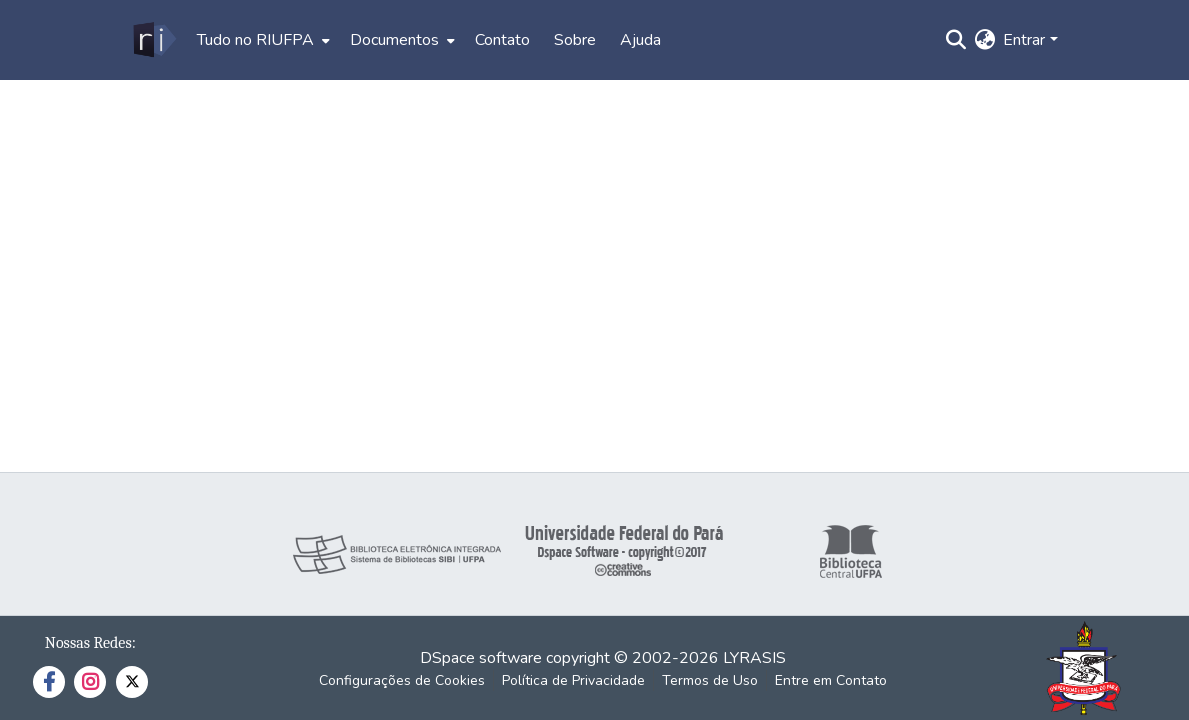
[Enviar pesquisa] (955, 40)
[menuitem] (261, 40)
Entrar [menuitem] (1024, 40)
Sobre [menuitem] (575, 40)
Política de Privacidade (573, 680)
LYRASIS (754, 658)
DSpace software (481, 658)
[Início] (153, 40)
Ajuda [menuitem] (640, 40)
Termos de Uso (710, 680)
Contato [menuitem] (502, 40)
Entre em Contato (831, 680)
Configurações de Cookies (402, 680)
